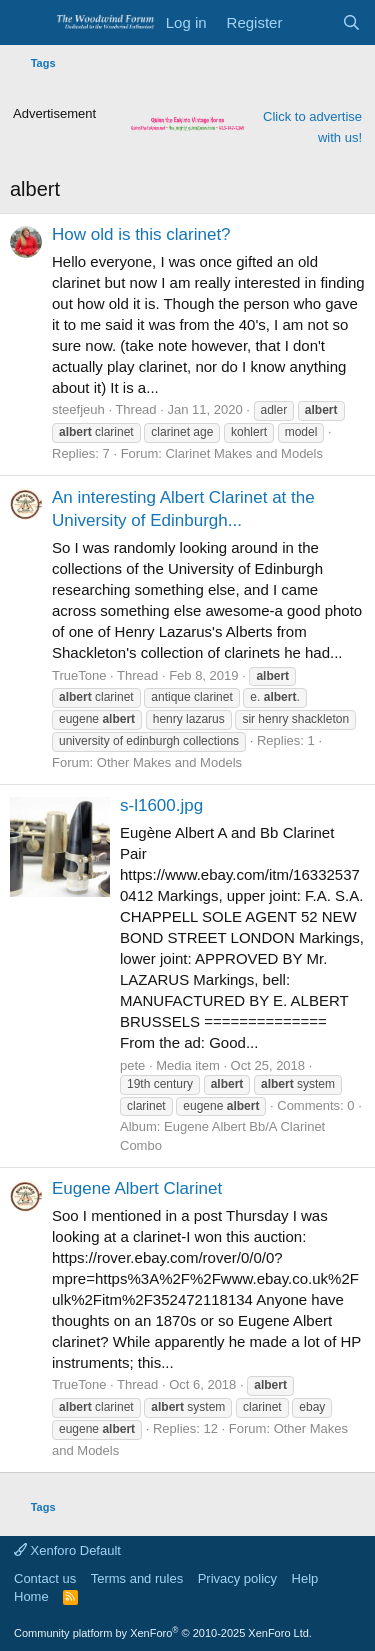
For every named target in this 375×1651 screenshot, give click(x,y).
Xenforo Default (67, 1550)
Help (305, 1578)
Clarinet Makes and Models (244, 453)
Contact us (45, 1578)
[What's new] (311, 22)
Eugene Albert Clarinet (137, 1188)
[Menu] (27, 23)
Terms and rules (137, 1578)
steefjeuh (78, 409)
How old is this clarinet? (141, 234)
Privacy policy (237, 1578)
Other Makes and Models (169, 762)
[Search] (351, 22)
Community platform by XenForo (163, 1633)
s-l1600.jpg (161, 805)
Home (31, 1596)
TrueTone (79, 675)
